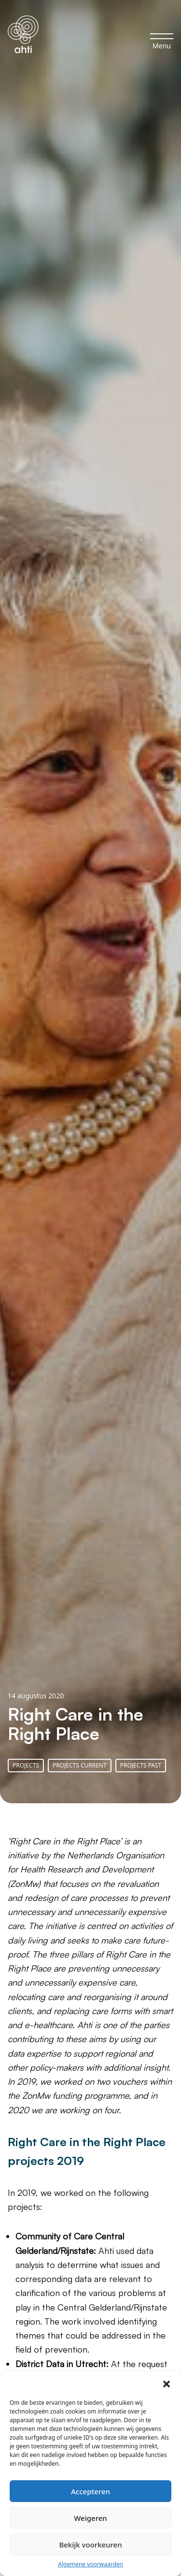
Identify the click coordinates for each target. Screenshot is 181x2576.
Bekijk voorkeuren (90, 2544)
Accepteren (90, 2491)
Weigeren (90, 2518)
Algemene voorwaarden (90, 2564)
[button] (166, 2384)
